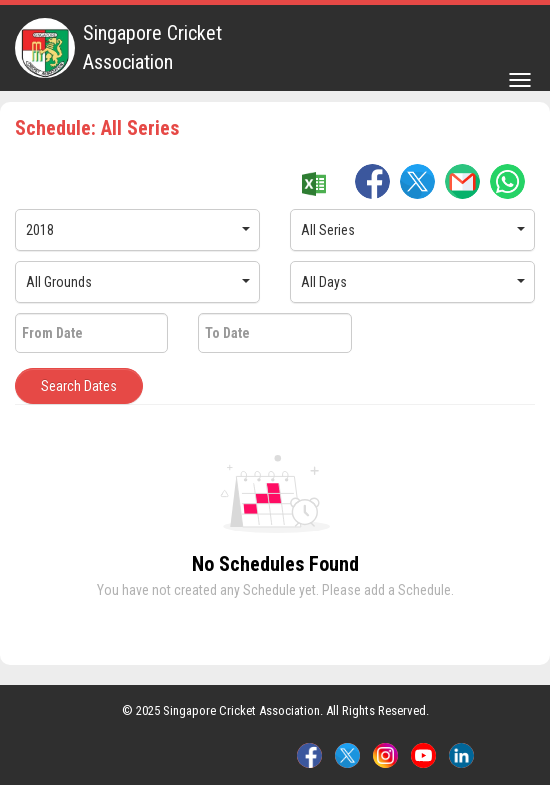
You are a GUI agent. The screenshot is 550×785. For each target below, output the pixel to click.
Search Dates (79, 386)
